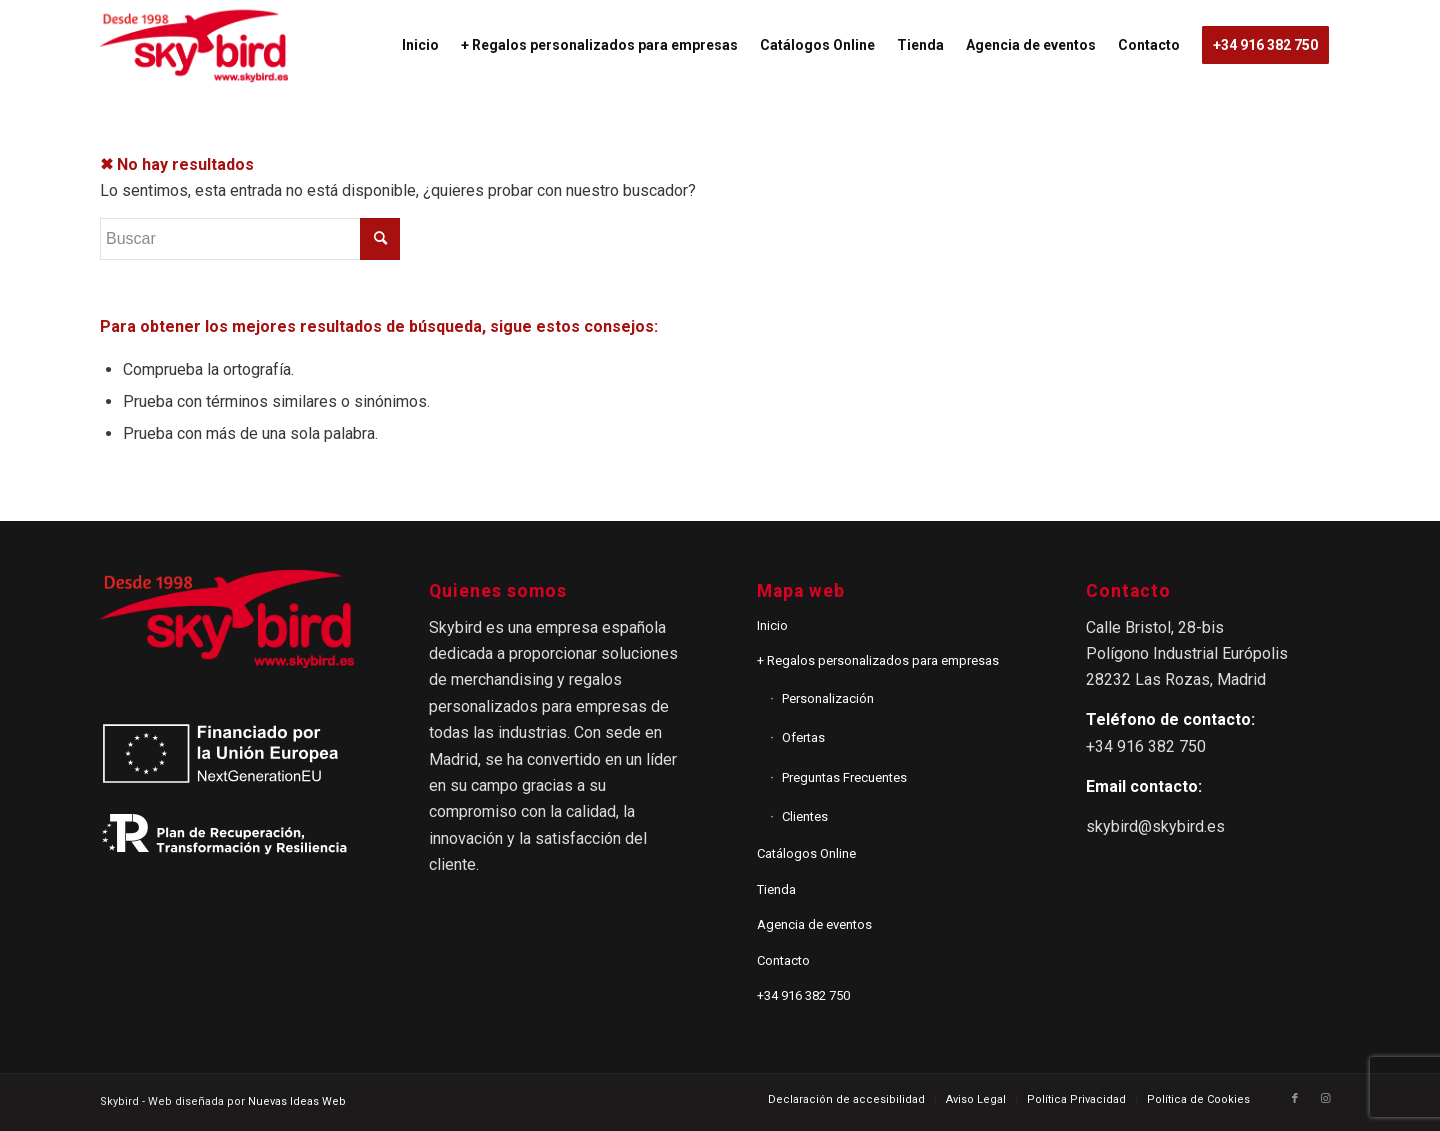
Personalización (828, 698)
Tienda (776, 889)
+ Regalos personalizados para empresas (878, 660)
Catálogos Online (806, 853)
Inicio (772, 625)
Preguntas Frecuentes (844, 777)
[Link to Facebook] (1295, 1099)
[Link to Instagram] (1325, 1099)
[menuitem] (420, 45)
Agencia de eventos (814, 924)
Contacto (783, 960)
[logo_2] (194, 45)
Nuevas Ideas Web (297, 1101)
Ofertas (803, 737)
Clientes (805, 816)
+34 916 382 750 (803, 995)
